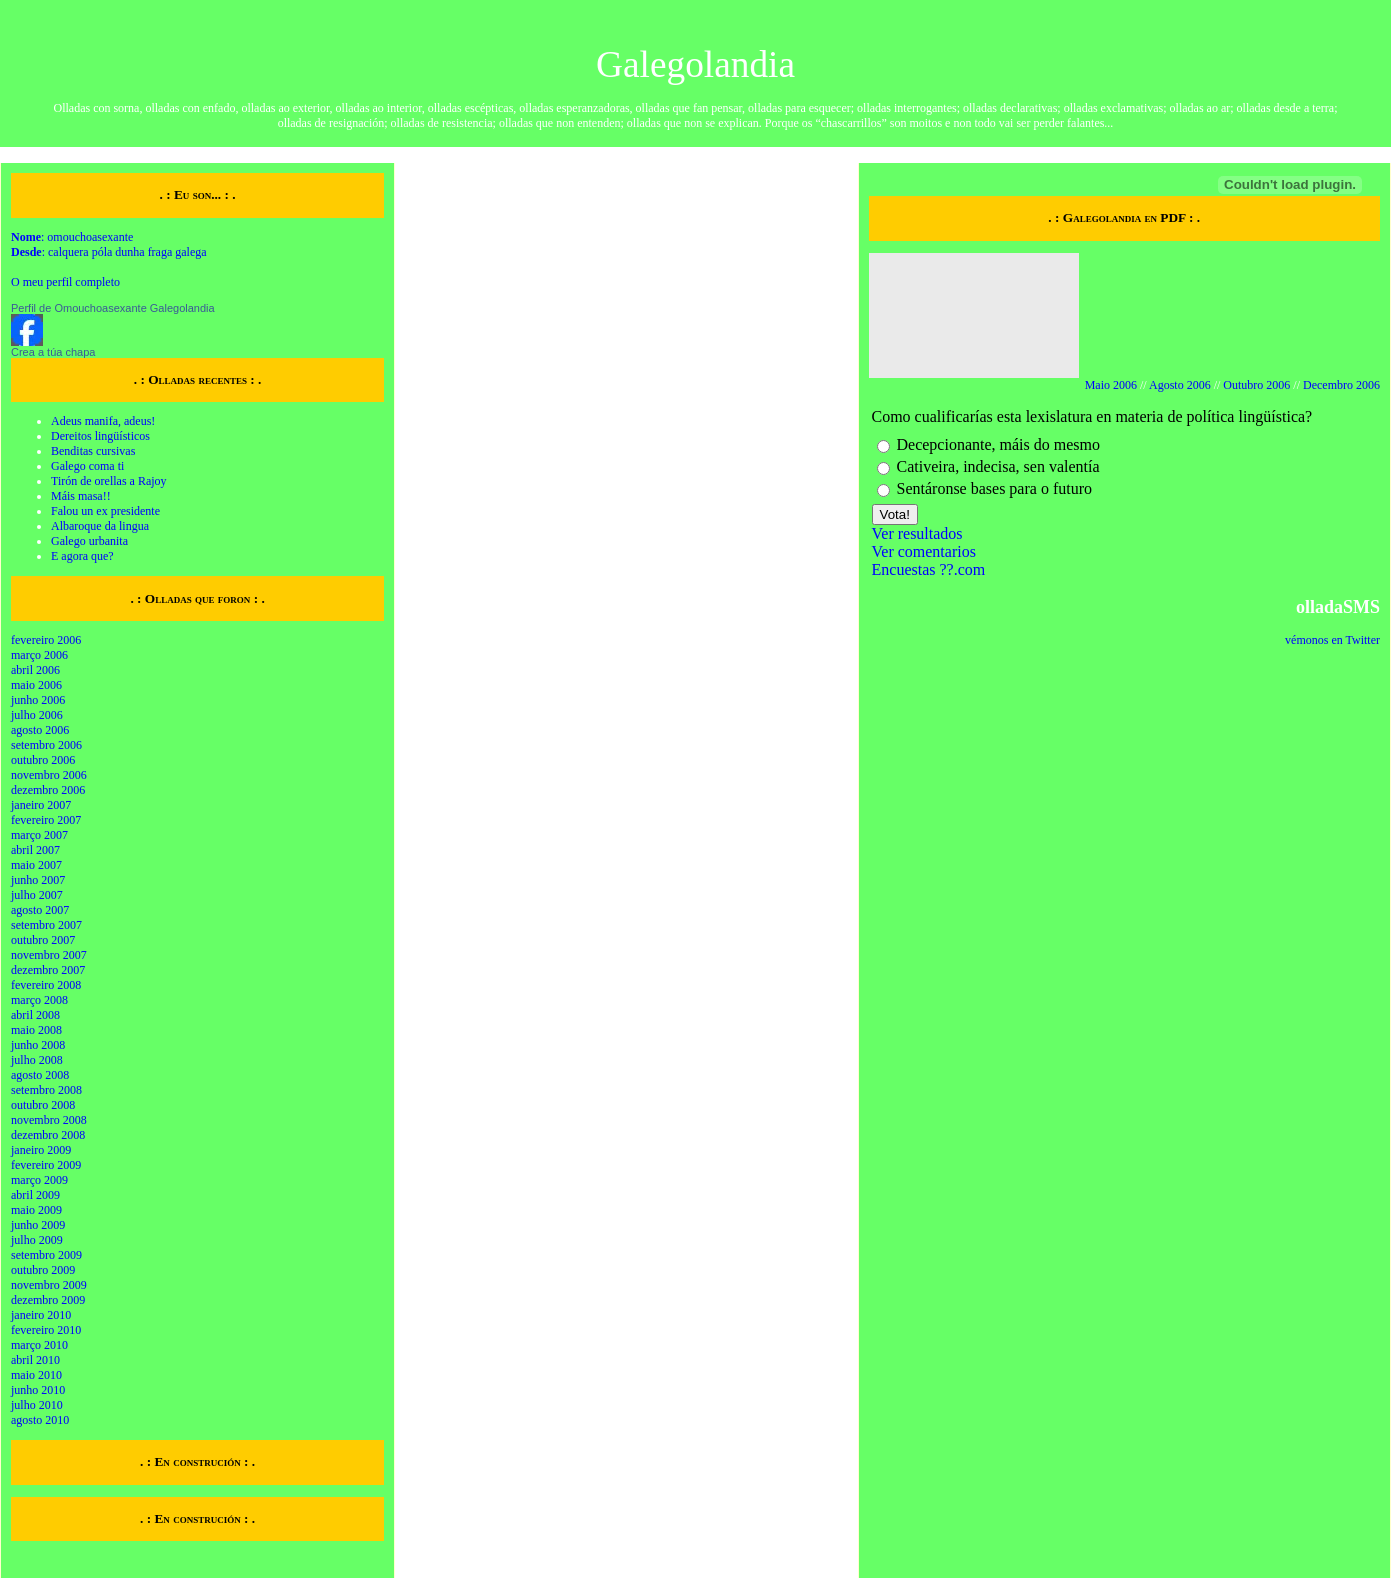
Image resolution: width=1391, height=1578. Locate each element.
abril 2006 (35, 670)
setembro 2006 (46, 745)
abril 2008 (35, 1015)
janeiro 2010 (41, 1315)
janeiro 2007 (41, 805)
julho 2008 (37, 1060)
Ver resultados (917, 533)
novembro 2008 (49, 1120)
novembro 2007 (49, 955)
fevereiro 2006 (46, 640)
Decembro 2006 (1341, 385)
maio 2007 (36, 865)
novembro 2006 (49, 775)
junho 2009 (38, 1225)
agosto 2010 (40, 1420)
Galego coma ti (87, 466)
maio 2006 (36, 685)
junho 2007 (38, 880)
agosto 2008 (40, 1075)
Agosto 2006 (1180, 385)
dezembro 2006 (48, 790)
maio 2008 (36, 1030)
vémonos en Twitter (1332, 640)
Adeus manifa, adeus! (103, 421)
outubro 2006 (43, 760)
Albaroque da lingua (100, 526)
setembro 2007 (46, 925)
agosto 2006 (40, 730)
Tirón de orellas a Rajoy (109, 481)
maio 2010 (36, 1375)
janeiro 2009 (41, 1150)
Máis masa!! (81, 496)
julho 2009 (37, 1240)
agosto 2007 (40, 910)
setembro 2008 (46, 1090)
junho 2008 (38, 1045)
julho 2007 (37, 895)
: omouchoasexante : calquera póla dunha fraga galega (109, 244)
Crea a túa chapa (53, 352)
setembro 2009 (46, 1255)
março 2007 (39, 835)
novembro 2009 (49, 1285)
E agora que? (82, 556)
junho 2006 (38, 700)
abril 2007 (35, 850)
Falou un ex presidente (105, 511)
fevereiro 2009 (46, 1165)
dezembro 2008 (48, 1135)
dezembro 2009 (48, 1300)
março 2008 (39, 1000)
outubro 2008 (43, 1105)
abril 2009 (35, 1195)
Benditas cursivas (93, 451)
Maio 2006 (1111, 385)
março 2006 (39, 655)
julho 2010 (37, 1405)
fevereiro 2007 (46, 820)
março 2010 (39, 1345)
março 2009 (39, 1180)
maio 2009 (36, 1210)
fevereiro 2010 (46, 1330)
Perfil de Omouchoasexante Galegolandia (113, 308)
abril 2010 (35, 1360)
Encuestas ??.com (929, 569)
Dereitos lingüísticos (100, 436)
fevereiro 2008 (46, 985)
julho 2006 (37, 715)
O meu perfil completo (65, 282)
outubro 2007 (43, 940)
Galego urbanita (89, 541)
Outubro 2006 (1256, 385)
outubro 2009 (43, 1270)
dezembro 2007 (48, 970)
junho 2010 (38, 1390)
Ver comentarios (924, 551)
